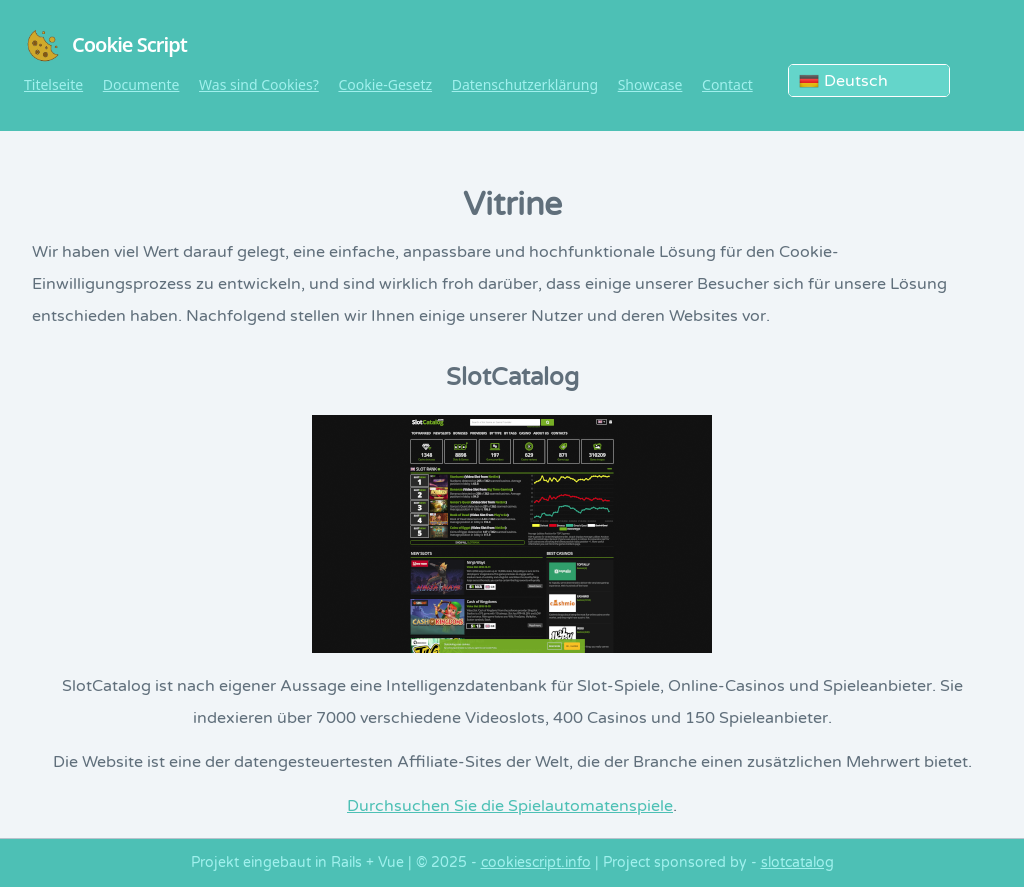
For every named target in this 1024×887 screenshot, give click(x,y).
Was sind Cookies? (259, 85)
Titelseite (53, 85)
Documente (141, 85)
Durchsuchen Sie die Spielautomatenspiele (510, 806)
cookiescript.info (536, 862)
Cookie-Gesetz (385, 85)
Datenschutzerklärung (525, 85)
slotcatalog (797, 862)
